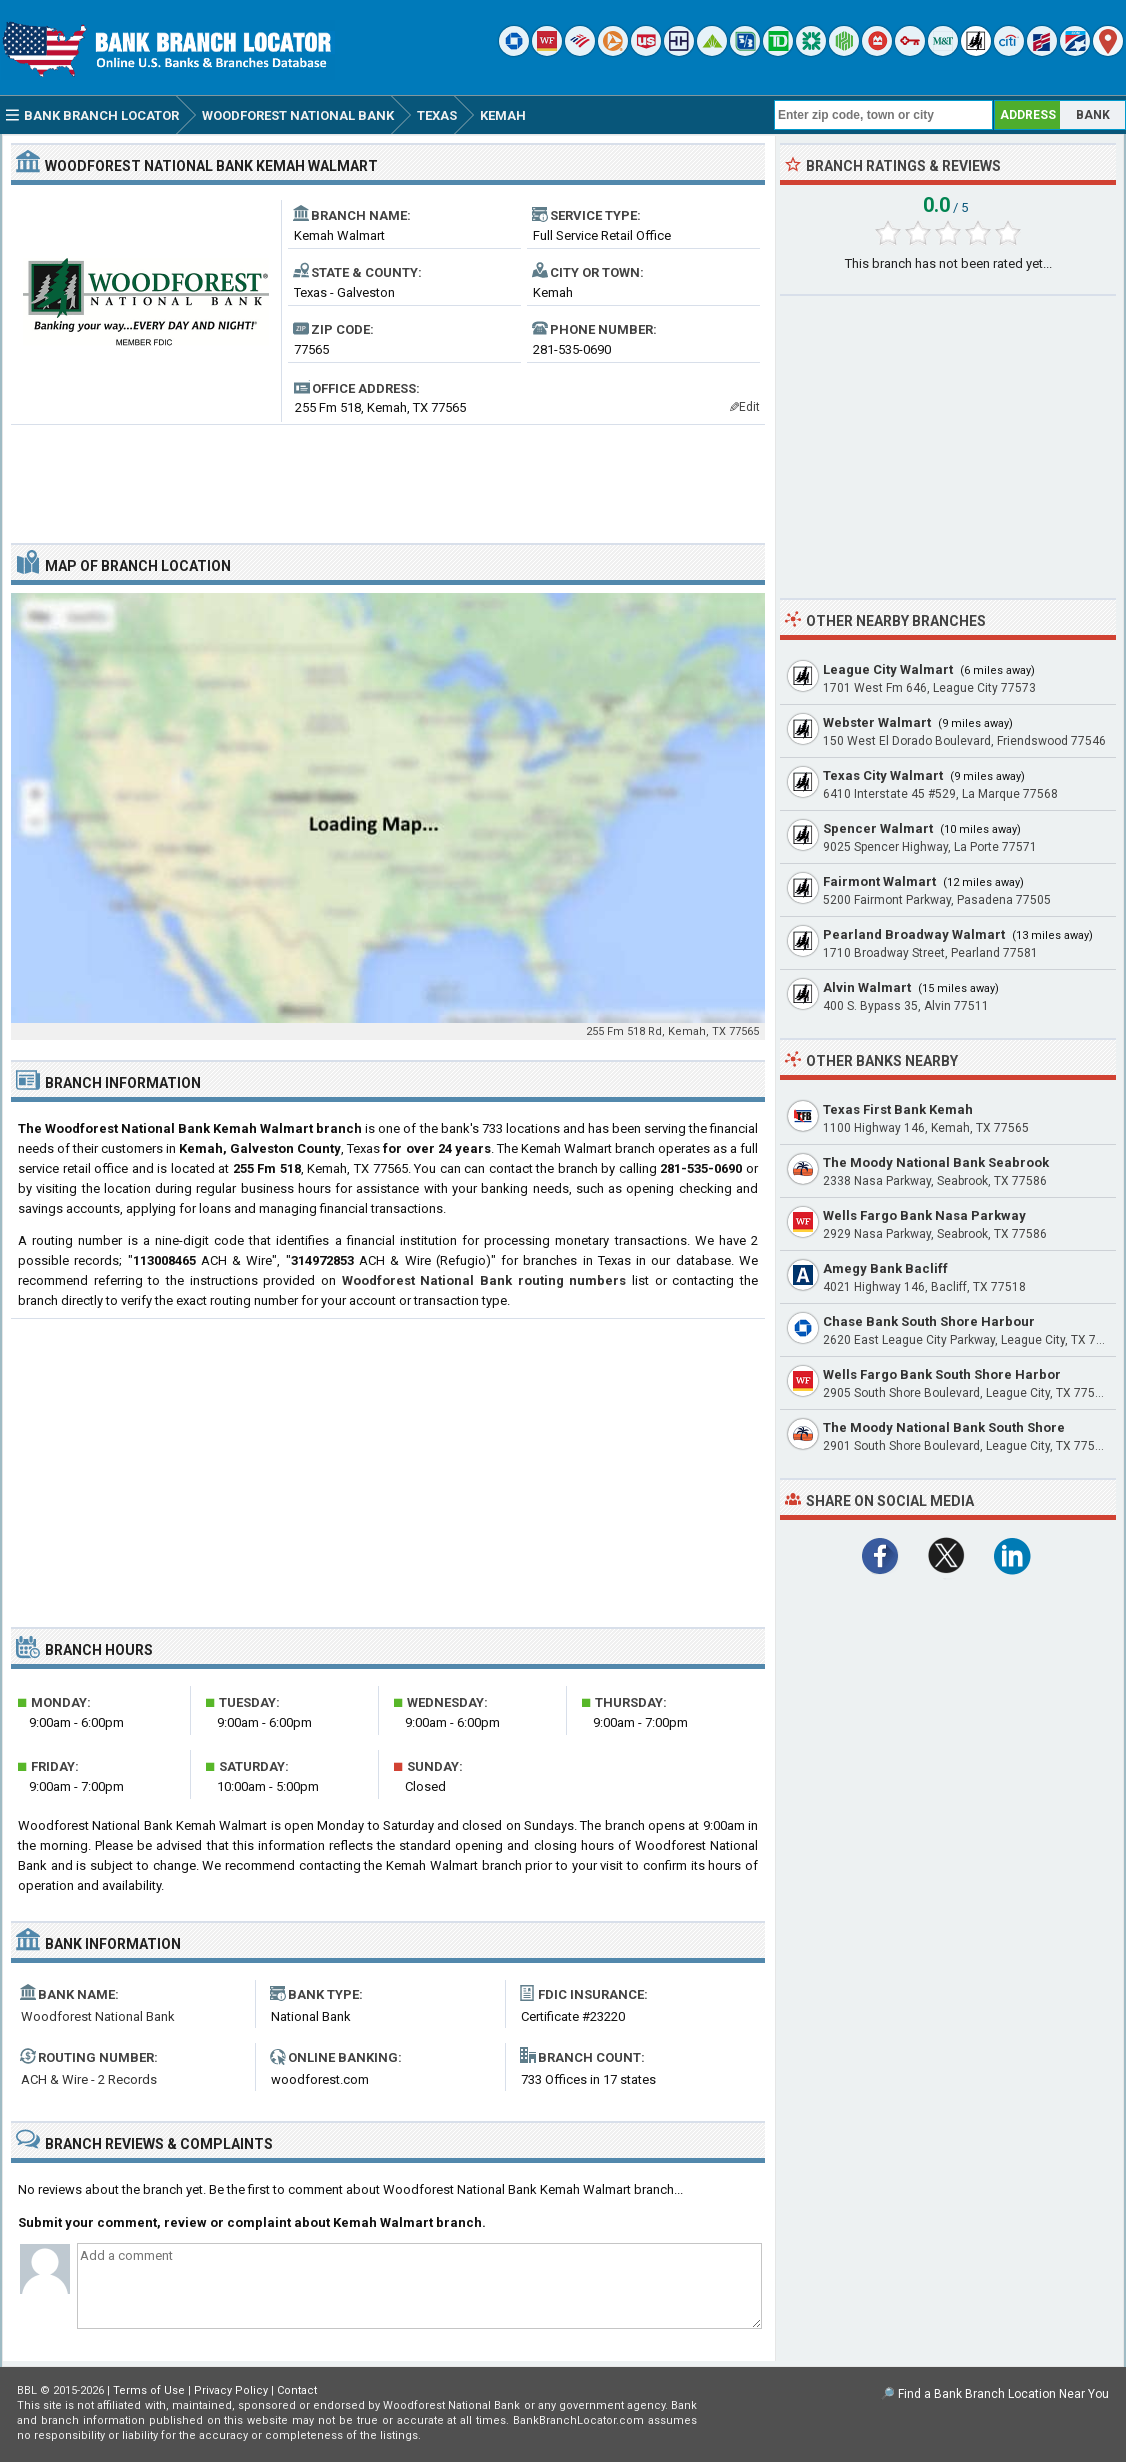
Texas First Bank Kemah (898, 1109)
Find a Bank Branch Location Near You (1003, 2394)
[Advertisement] (388, 476)
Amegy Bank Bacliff (885, 1268)
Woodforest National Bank (98, 2016)
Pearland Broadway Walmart (914, 934)
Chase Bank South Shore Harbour (929, 1321)
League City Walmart (888, 669)
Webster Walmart (877, 722)
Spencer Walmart (878, 828)
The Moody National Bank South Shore (944, 1427)
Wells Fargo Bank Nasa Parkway (924, 1215)
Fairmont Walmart (879, 881)
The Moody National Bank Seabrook (936, 1162)
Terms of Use (149, 2390)
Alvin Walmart (867, 987)
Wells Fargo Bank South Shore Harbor (942, 1374)
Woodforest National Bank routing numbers (484, 1280)
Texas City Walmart (883, 775)
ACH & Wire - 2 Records (89, 2079)
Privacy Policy (231, 2390)
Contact (297, 2390)
